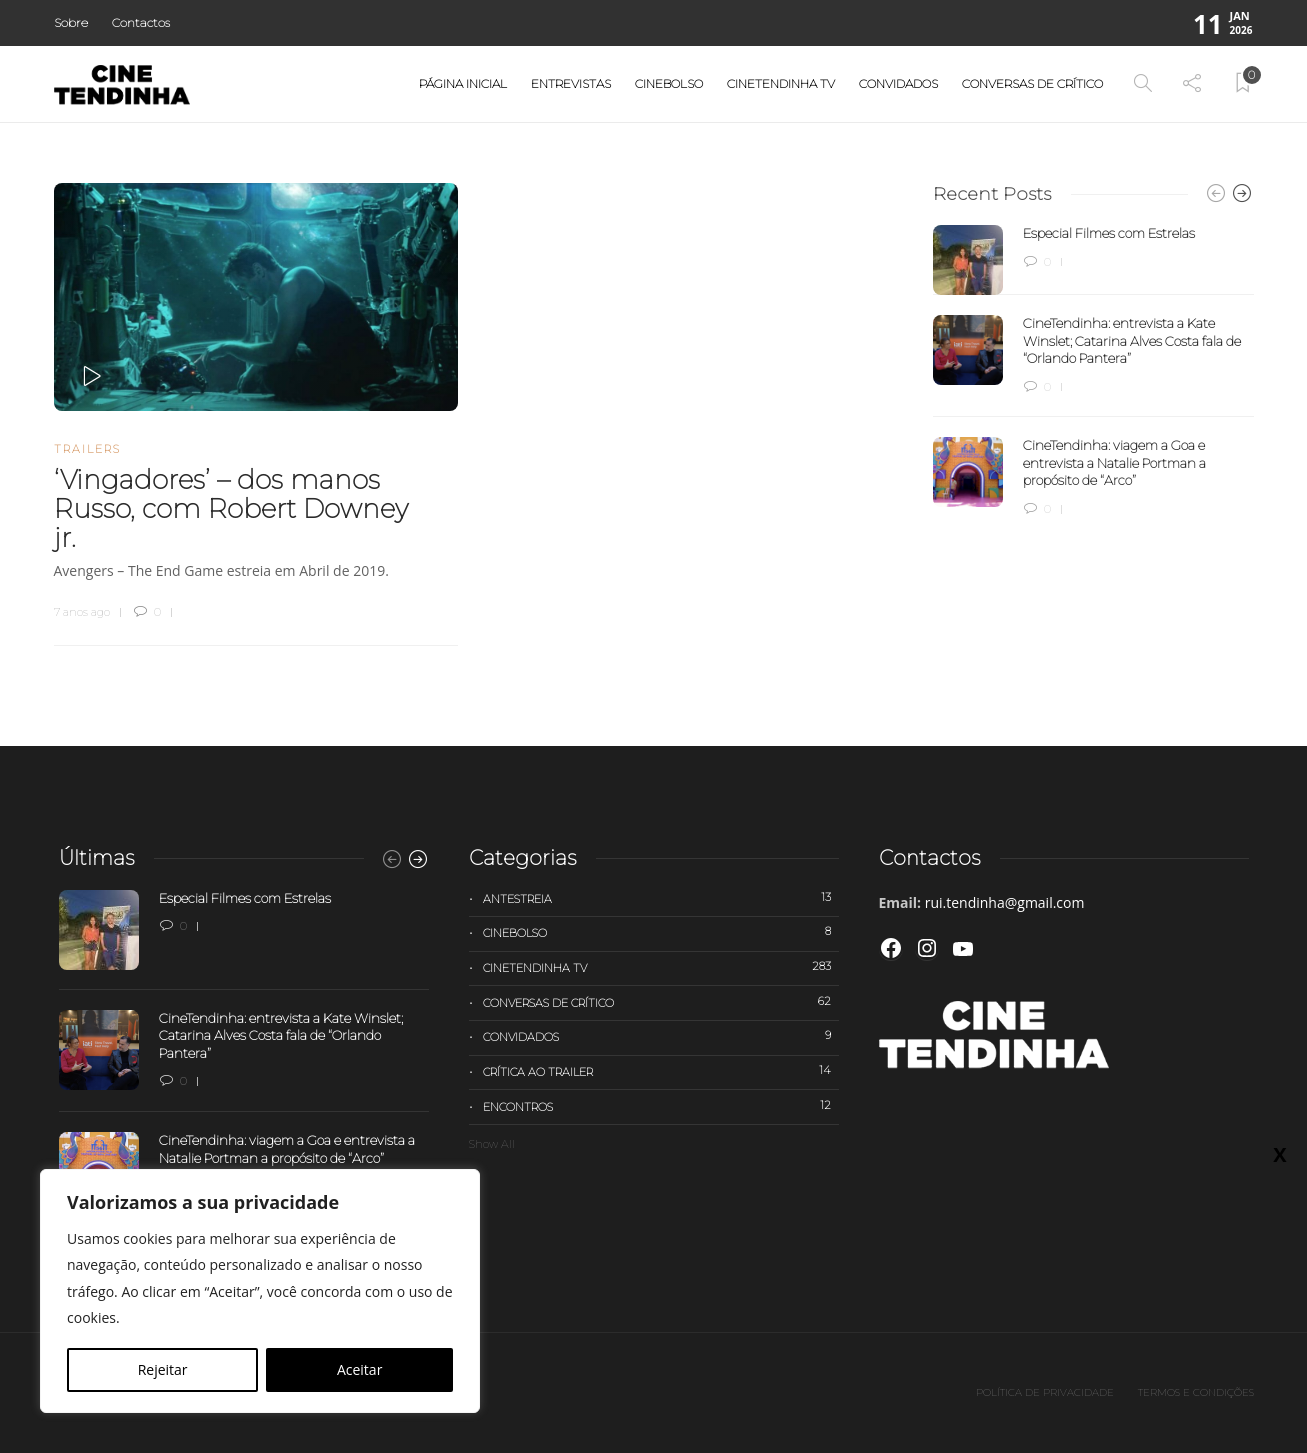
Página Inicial (463, 83)
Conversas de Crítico (1032, 83)
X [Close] (1279, 1154)
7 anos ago (82, 612)
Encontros (661, 1106)
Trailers (87, 449)
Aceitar (359, 1369)
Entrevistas (571, 83)
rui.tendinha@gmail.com (1005, 902)
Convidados (898, 83)
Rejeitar (163, 1369)
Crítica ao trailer (661, 1071)
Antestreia (661, 898)
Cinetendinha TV (781, 83)
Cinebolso (669, 83)
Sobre (71, 22)
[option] (1093, 372)
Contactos (141, 22)
